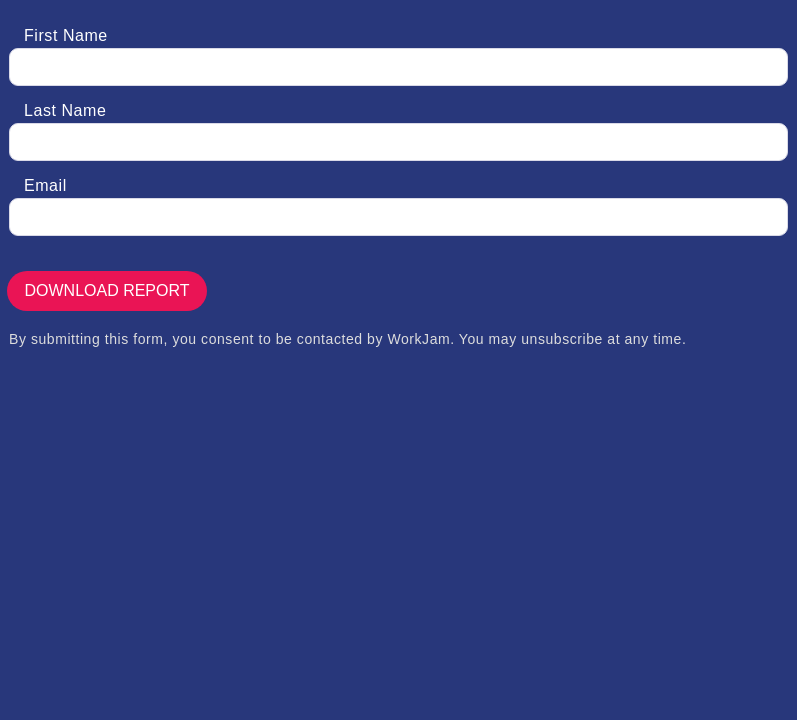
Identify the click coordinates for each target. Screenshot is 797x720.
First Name (66, 35)
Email (45, 185)
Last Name (65, 110)
